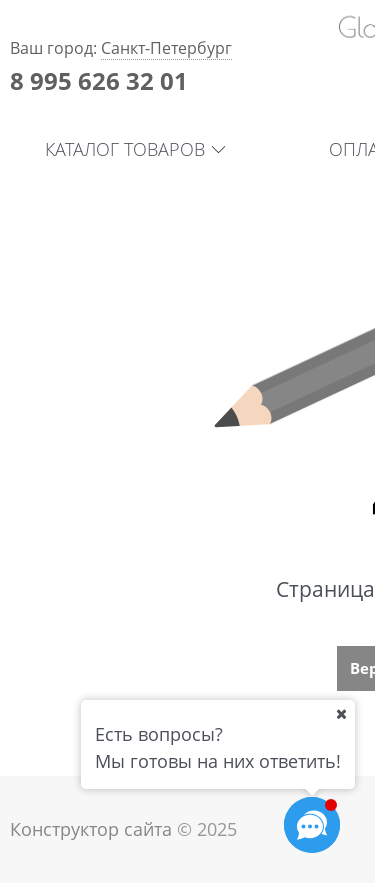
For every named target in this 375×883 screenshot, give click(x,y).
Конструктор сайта (91, 829)
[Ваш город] (341, 714)
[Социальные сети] (312, 825)
